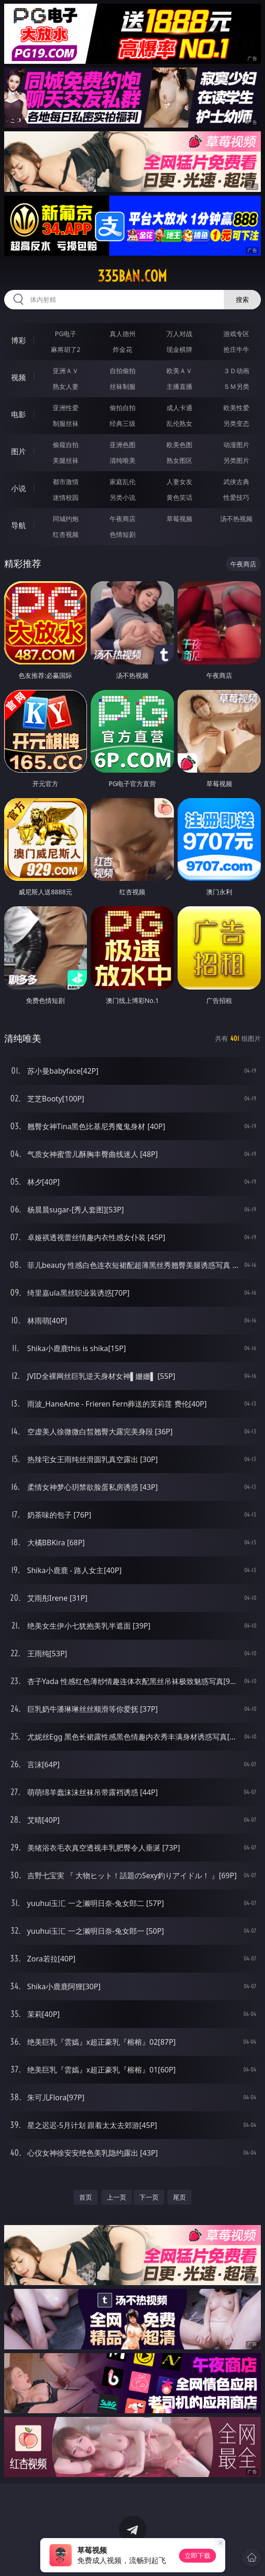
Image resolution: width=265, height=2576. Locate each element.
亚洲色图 (123, 444)
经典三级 (123, 423)
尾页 (179, 2197)
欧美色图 (179, 444)
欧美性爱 (236, 407)
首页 (85, 2197)
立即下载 (197, 2555)
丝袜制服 (123, 386)
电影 (18, 414)
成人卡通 (179, 407)
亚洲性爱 (66, 407)
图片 (18, 451)
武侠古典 (236, 481)
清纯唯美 (123, 460)
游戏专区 (236, 333)
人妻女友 (179, 481)
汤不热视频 (236, 518)
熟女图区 (179, 460)
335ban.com (132, 276)
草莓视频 (179, 518)
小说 (18, 488)
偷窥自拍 (66, 444)
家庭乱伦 (123, 481)
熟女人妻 (66, 386)
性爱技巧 (236, 497)
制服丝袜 (66, 423)
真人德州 (123, 333)
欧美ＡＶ (179, 370)
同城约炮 (66, 518)
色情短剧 (123, 534)
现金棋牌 (179, 349)
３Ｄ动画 (236, 370)
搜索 (242, 299)
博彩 (18, 340)
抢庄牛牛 (236, 349)
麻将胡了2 (65, 349)
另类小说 (123, 497)
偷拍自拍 (123, 407)
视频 (18, 377)
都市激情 (66, 481)
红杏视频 (66, 534)
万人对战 (179, 333)
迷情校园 (66, 497)
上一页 (116, 2197)
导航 (18, 525)
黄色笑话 (179, 497)
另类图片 (236, 460)
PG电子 (65, 333)
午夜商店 (123, 518)
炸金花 (122, 349)
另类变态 (236, 423)
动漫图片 (236, 444)
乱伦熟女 (179, 423)
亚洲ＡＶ (66, 370)
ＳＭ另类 (236, 386)
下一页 (149, 2197)
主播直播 (179, 386)
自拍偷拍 (123, 370)
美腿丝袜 (66, 460)
